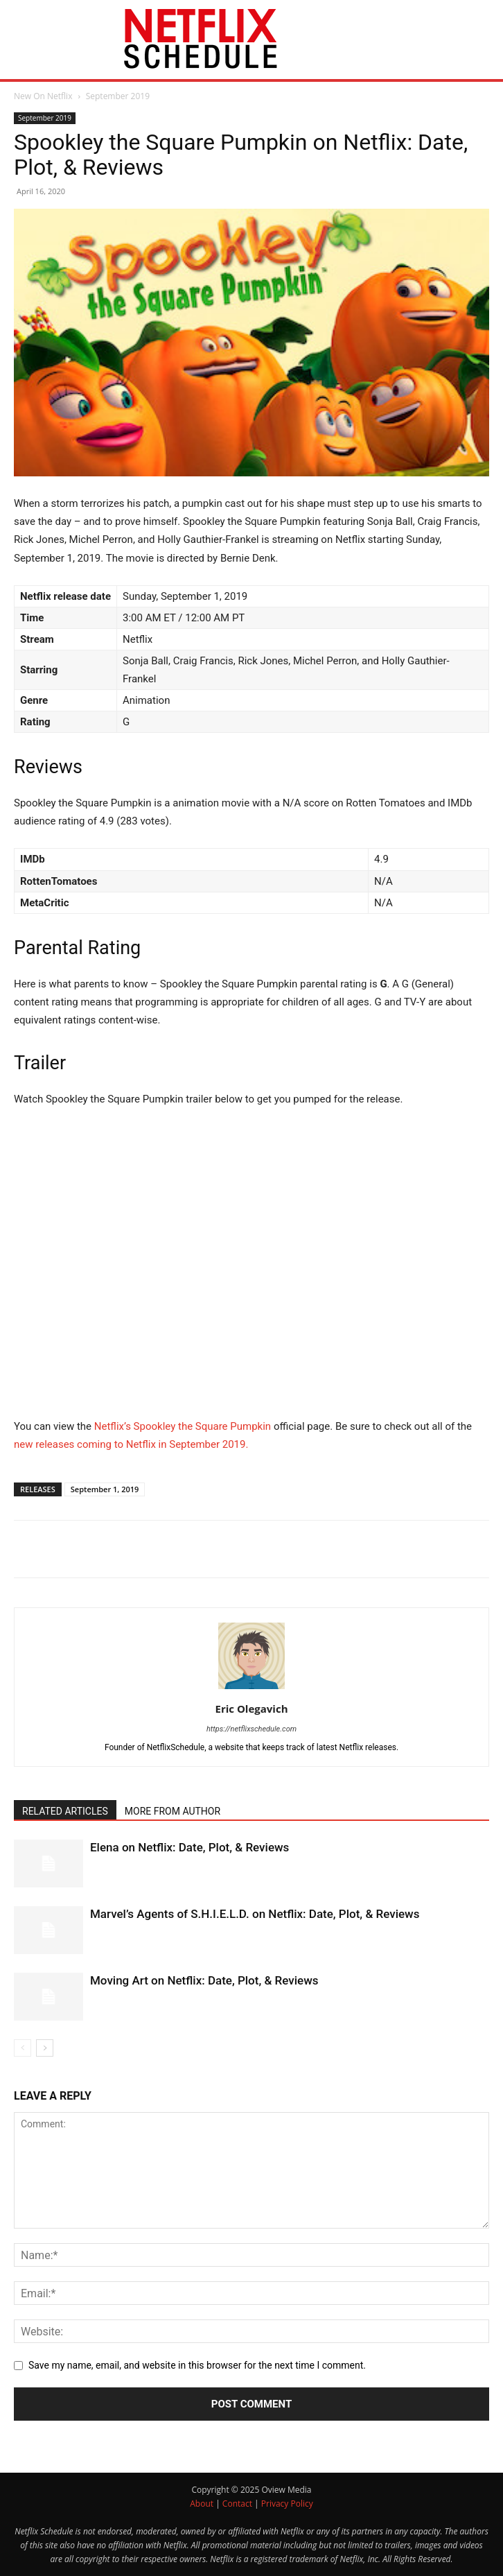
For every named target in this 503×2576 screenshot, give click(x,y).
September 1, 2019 (105, 1489)
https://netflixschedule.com (251, 1729)
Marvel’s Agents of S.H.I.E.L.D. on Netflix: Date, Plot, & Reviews (254, 1914)
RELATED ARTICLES (65, 1811)
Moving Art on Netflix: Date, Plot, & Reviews (204, 1980)
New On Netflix (43, 96)
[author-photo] (251, 1689)
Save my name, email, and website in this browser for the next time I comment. (197, 2365)
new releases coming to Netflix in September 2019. (131, 1444)
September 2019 (118, 96)
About (201, 2503)
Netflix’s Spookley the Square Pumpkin (182, 1426)
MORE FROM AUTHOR (172, 1811)
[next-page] (44, 2048)
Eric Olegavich (251, 1708)
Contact (237, 2503)
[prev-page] (22, 2048)
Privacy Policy (287, 2503)
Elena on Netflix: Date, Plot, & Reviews (189, 1847)
